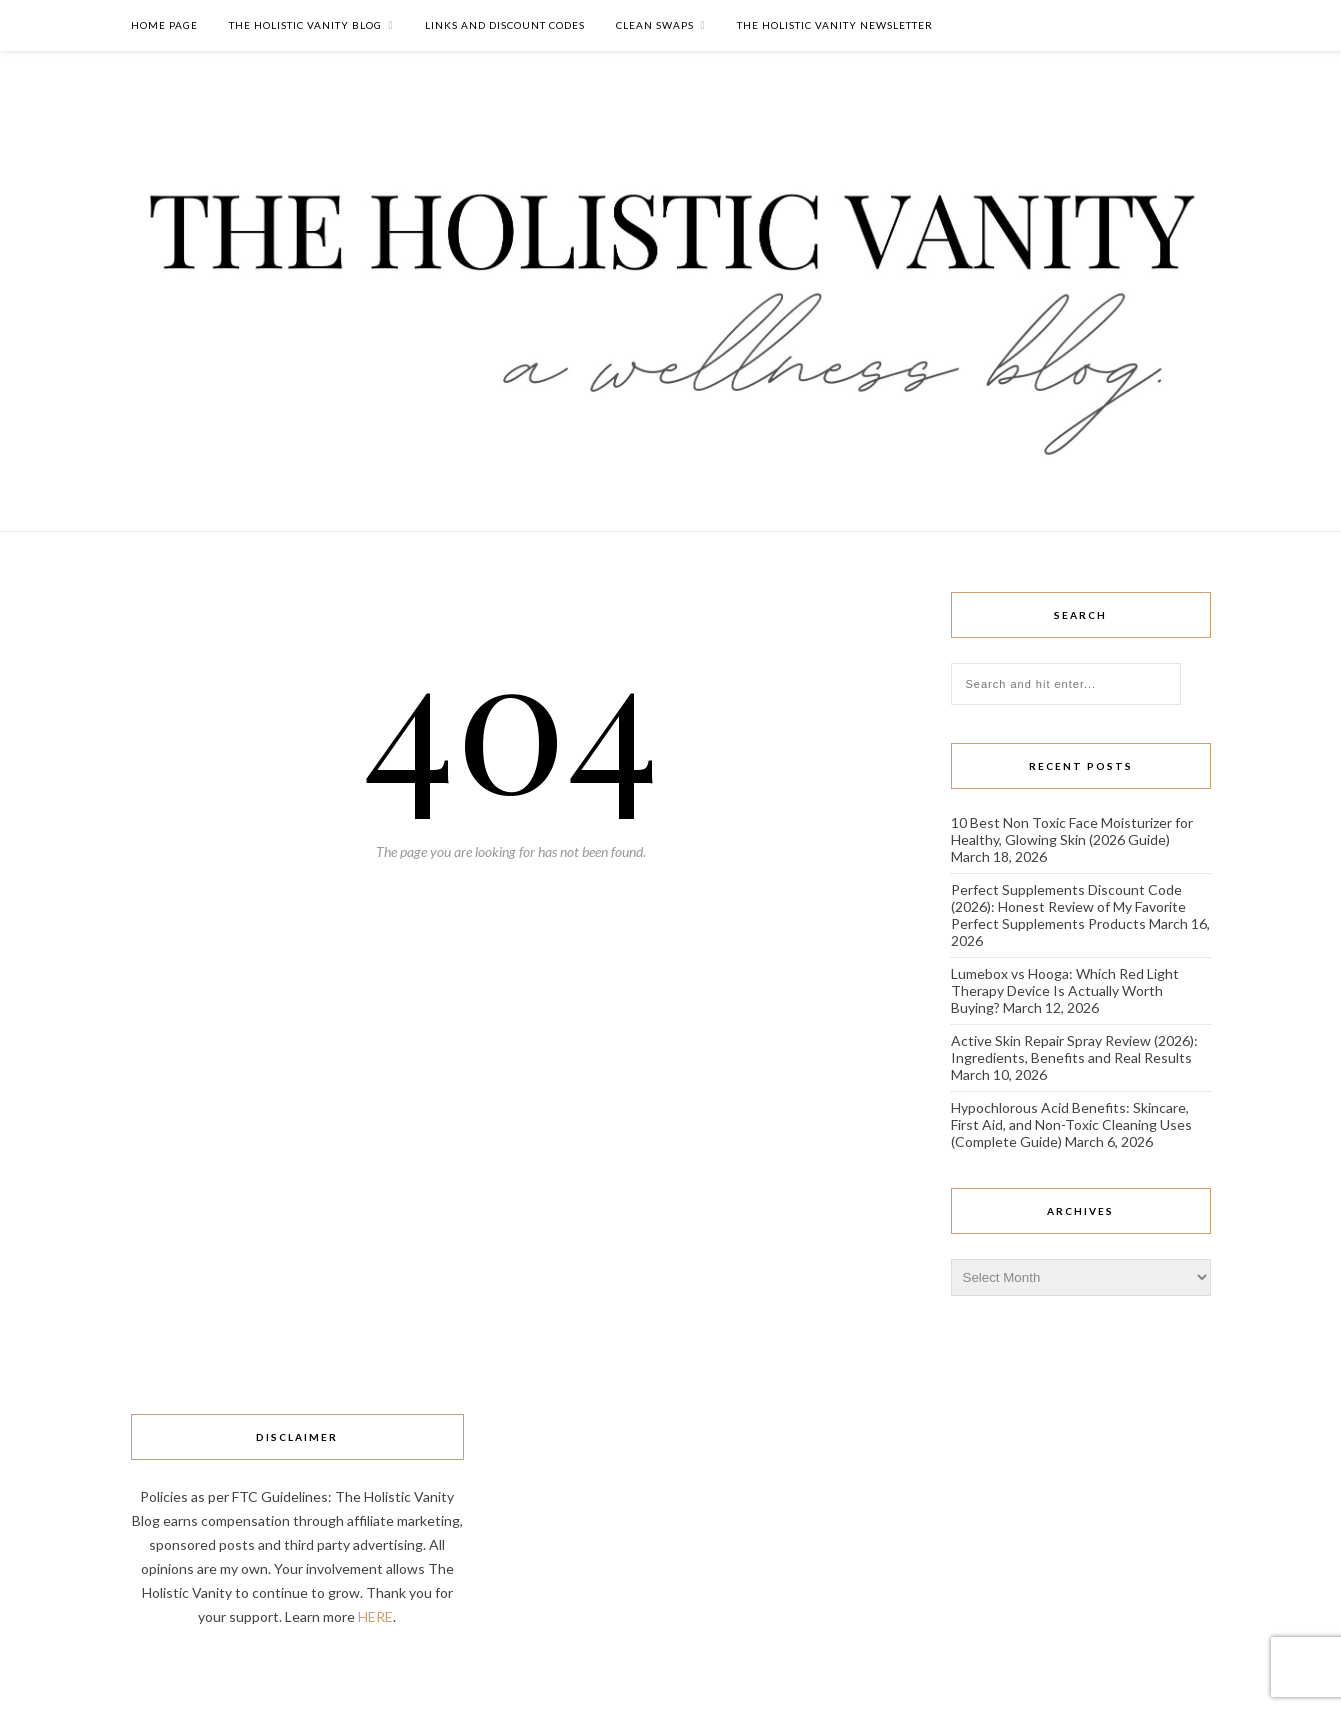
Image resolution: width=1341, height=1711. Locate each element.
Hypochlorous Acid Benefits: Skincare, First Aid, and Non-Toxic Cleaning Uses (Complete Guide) (1071, 1124)
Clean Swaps (655, 25)
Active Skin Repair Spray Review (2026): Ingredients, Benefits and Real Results (1074, 1049)
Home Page (164, 25)
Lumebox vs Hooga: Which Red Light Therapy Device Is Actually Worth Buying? (1065, 990)
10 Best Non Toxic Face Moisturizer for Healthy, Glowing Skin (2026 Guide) (1072, 831)
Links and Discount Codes (505, 25)
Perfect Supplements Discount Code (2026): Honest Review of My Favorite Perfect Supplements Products (1068, 906)
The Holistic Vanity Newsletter (835, 25)
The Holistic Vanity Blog (305, 25)
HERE (375, 1616)
